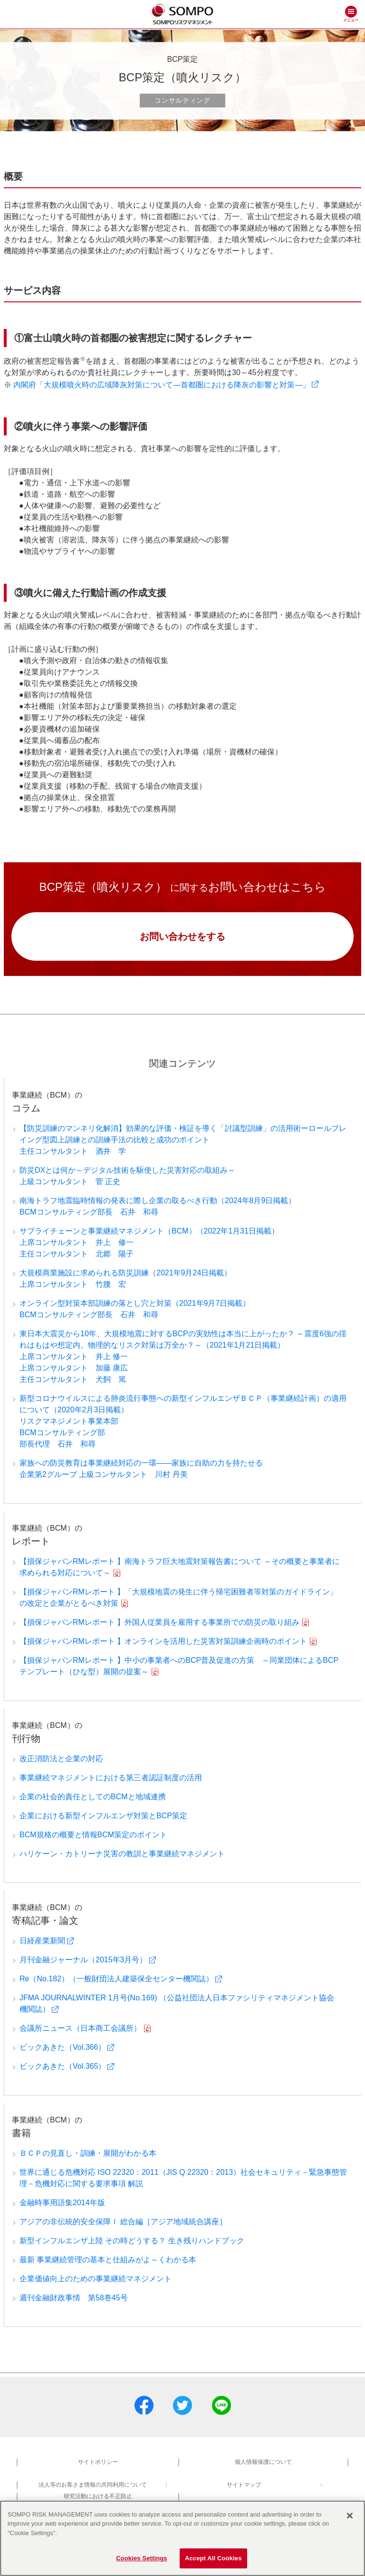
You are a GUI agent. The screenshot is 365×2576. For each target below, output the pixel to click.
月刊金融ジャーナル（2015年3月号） (83, 1960)
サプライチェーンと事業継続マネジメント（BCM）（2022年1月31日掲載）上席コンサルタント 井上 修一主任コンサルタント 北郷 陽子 (149, 1242)
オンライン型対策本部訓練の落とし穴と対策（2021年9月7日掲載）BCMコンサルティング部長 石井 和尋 (134, 1309)
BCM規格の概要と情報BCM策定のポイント (93, 1835)
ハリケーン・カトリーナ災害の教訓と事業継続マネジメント (122, 1854)
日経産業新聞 (42, 1941)
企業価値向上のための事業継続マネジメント (95, 2279)
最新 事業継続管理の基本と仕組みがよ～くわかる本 (107, 2260)
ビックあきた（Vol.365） (62, 2066)
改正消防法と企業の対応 (61, 1759)
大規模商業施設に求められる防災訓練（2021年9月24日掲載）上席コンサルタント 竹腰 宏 (125, 1278)
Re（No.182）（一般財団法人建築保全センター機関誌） (116, 1979)
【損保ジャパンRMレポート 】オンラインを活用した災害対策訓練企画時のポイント (163, 1641)
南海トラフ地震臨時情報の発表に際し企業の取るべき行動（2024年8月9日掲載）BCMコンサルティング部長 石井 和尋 (157, 1206)
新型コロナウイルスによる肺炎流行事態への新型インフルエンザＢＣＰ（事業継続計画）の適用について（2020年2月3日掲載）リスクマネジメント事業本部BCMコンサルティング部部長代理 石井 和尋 (182, 1421)
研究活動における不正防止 (98, 2496)
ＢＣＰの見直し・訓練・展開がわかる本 (87, 2153)
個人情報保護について (263, 2462)
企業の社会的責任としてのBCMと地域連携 (92, 1797)
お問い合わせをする (182, 936)
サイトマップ (244, 2484)
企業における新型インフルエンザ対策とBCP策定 (103, 1816)
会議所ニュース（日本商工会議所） (80, 2028)
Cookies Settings (141, 2561)
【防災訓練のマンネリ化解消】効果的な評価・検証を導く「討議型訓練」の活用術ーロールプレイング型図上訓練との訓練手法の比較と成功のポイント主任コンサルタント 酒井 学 (182, 1139)
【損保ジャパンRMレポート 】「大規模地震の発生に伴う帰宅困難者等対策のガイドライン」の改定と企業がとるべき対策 (178, 1597)
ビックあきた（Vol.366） (62, 2047)
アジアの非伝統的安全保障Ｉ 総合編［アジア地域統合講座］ (123, 2222)
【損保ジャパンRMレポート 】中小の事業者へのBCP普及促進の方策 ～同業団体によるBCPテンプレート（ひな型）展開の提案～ (178, 1666)
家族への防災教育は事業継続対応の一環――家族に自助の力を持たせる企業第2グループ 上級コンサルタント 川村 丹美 (141, 1468)
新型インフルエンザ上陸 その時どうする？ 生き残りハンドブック (131, 2241)
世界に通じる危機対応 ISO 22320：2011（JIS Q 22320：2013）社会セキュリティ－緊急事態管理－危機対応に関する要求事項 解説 (183, 2178)
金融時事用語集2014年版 (62, 2203)
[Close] (349, 2518)
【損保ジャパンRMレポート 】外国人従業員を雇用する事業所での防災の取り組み (159, 1622)
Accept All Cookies (213, 2561)
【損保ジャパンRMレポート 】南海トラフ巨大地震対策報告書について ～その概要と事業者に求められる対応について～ (179, 1567)
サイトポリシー (98, 2462)
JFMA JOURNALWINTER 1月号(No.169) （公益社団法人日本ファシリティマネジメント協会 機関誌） (176, 2003)
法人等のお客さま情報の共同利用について (92, 2484)
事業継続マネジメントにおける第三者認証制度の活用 (110, 1778)
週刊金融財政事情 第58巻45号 (73, 2298)
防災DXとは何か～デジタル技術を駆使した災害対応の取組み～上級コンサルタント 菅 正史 (127, 1176)
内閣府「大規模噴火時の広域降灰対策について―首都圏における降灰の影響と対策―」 (161, 385)
